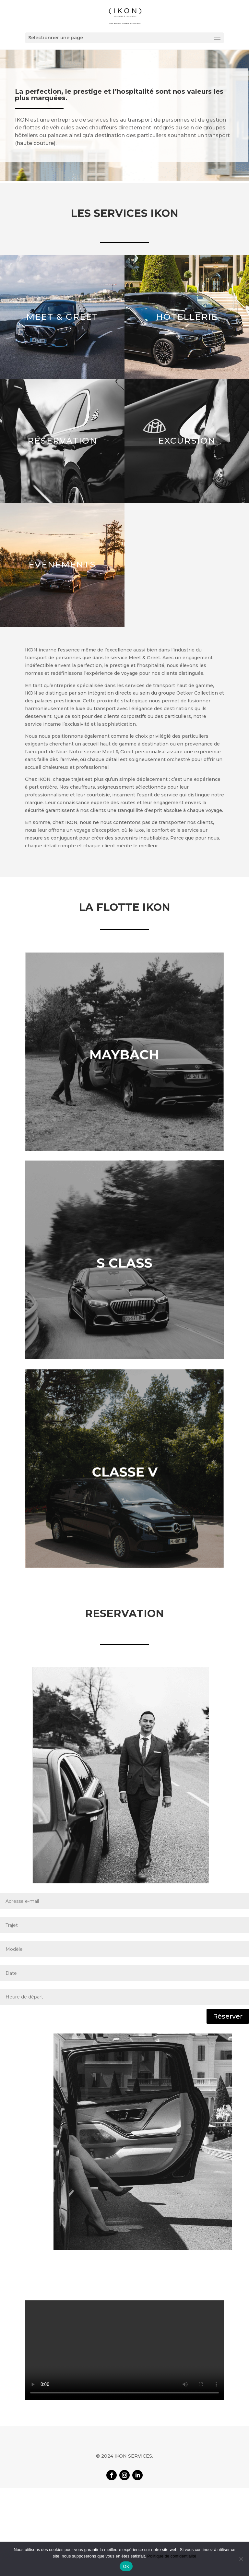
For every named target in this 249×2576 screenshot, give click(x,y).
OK (126, 2566)
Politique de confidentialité (171, 2556)
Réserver (228, 2016)
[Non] (241, 2559)
